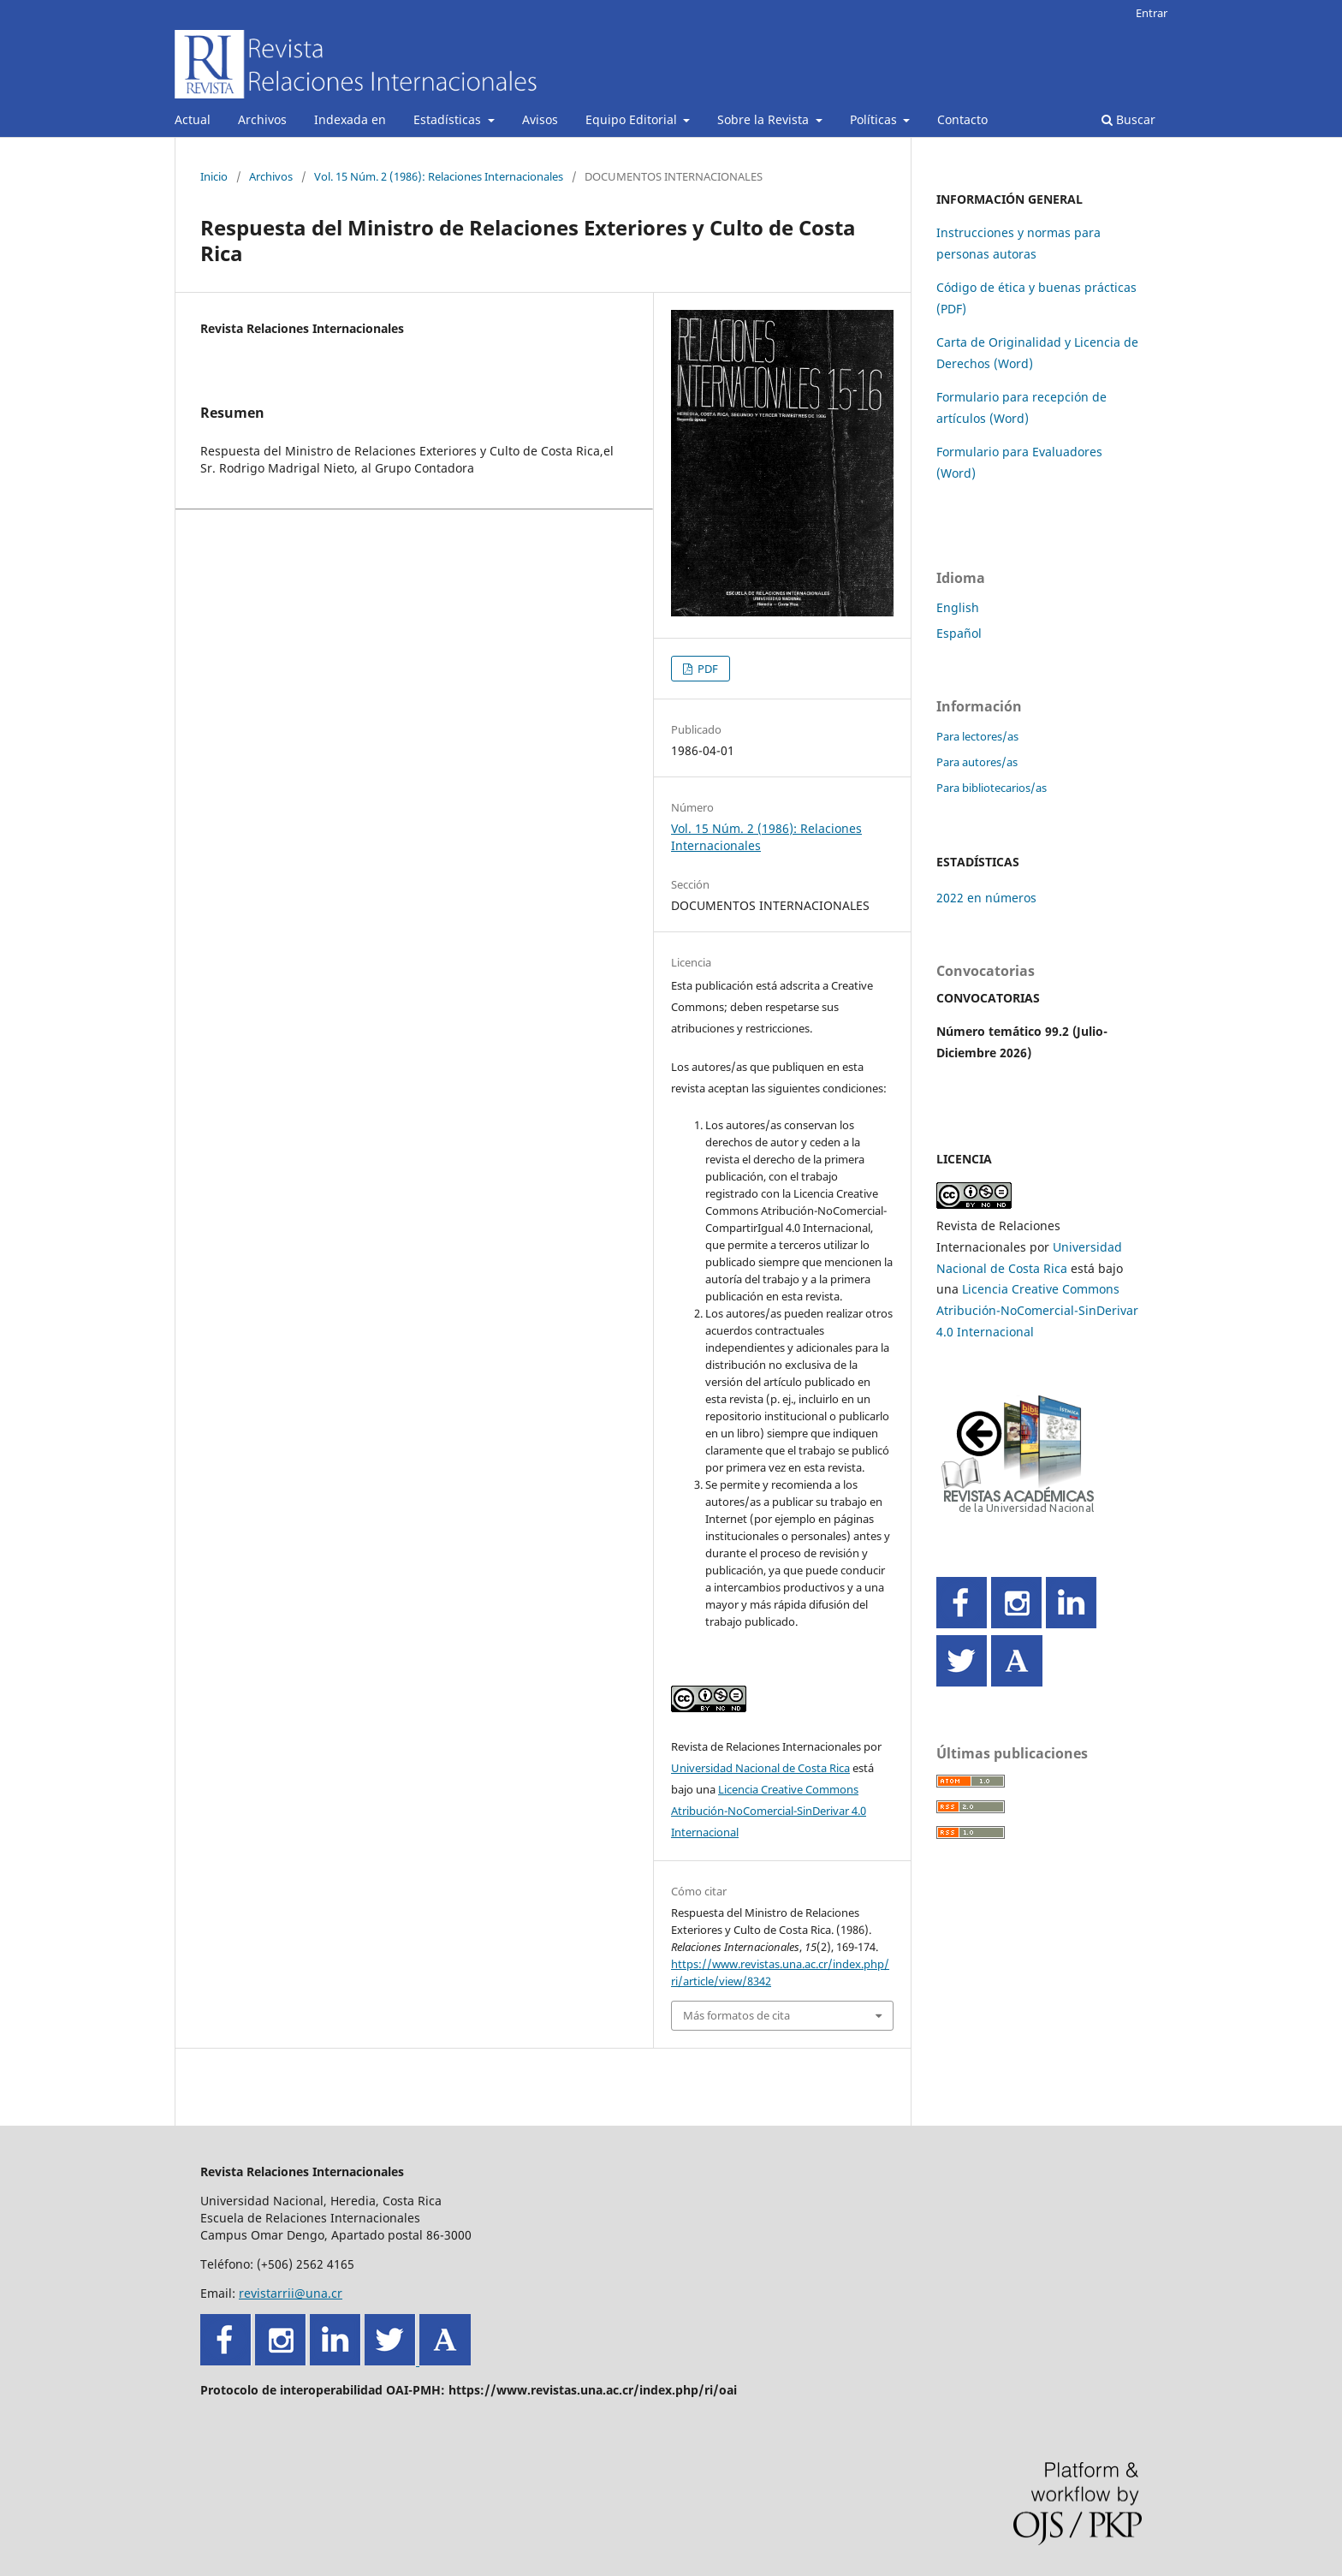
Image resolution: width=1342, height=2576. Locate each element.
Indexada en (350, 119)
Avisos (540, 119)
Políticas (875, 119)
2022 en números (986, 897)
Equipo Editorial (632, 119)
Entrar (1151, 13)
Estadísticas (448, 119)
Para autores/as (977, 762)
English (957, 607)
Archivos (262, 119)
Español (959, 633)
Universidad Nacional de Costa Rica (760, 1768)
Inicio (214, 176)
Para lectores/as (977, 736)
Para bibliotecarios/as (991, 787)
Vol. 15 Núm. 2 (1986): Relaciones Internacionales (438, 176)
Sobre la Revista (764, 119)
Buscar (1128, 119)
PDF (706, 668)
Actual (193, 119)
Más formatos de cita (736, 2015)
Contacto (962, 119)
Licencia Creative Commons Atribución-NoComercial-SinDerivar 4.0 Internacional (768, 1811)
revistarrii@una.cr (290, 2293)
